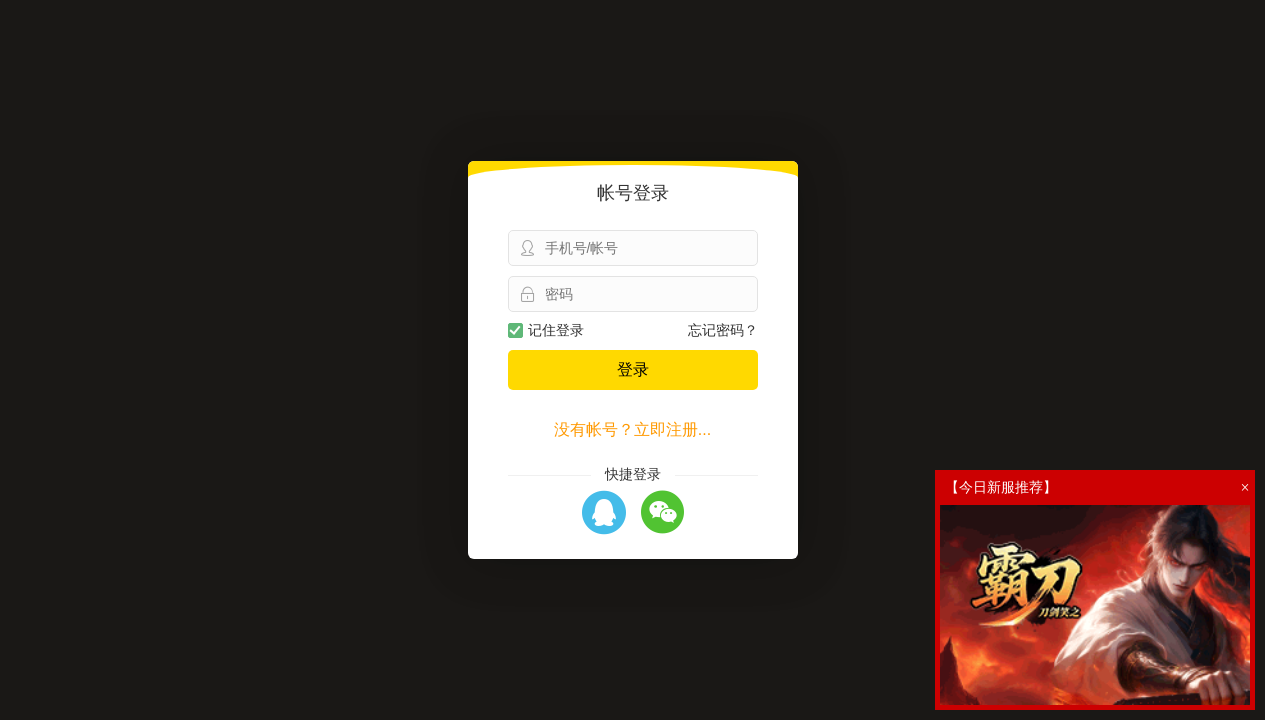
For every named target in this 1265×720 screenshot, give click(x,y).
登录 (633, 369)
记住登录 (546, 330)
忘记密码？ (723, 330)
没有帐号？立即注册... (632, 429)
